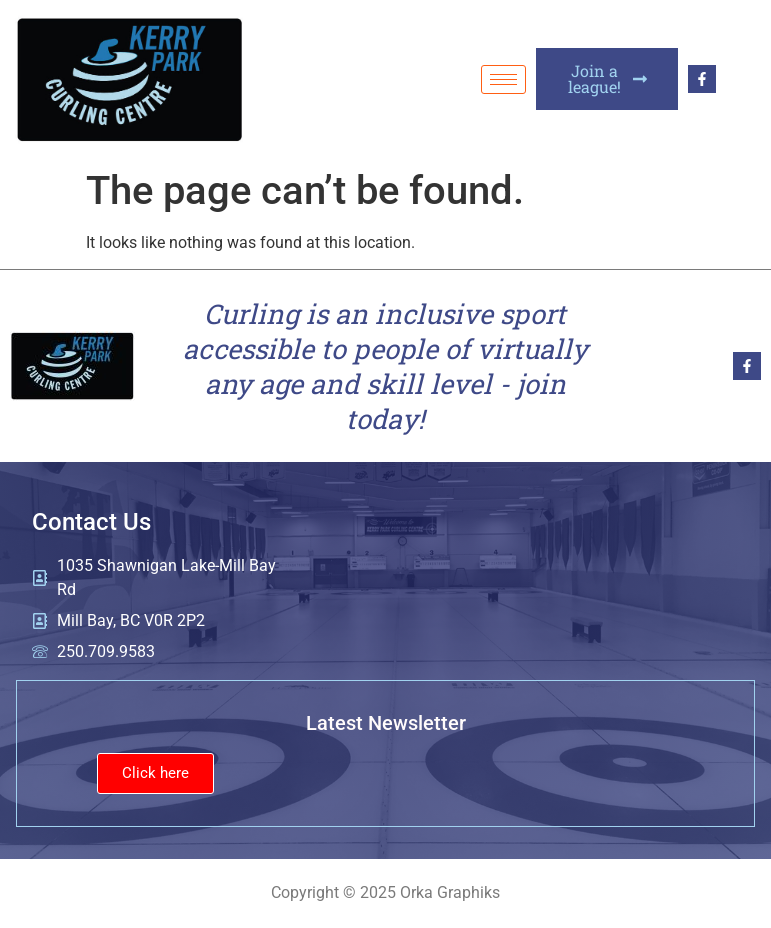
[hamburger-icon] (503, 79)
